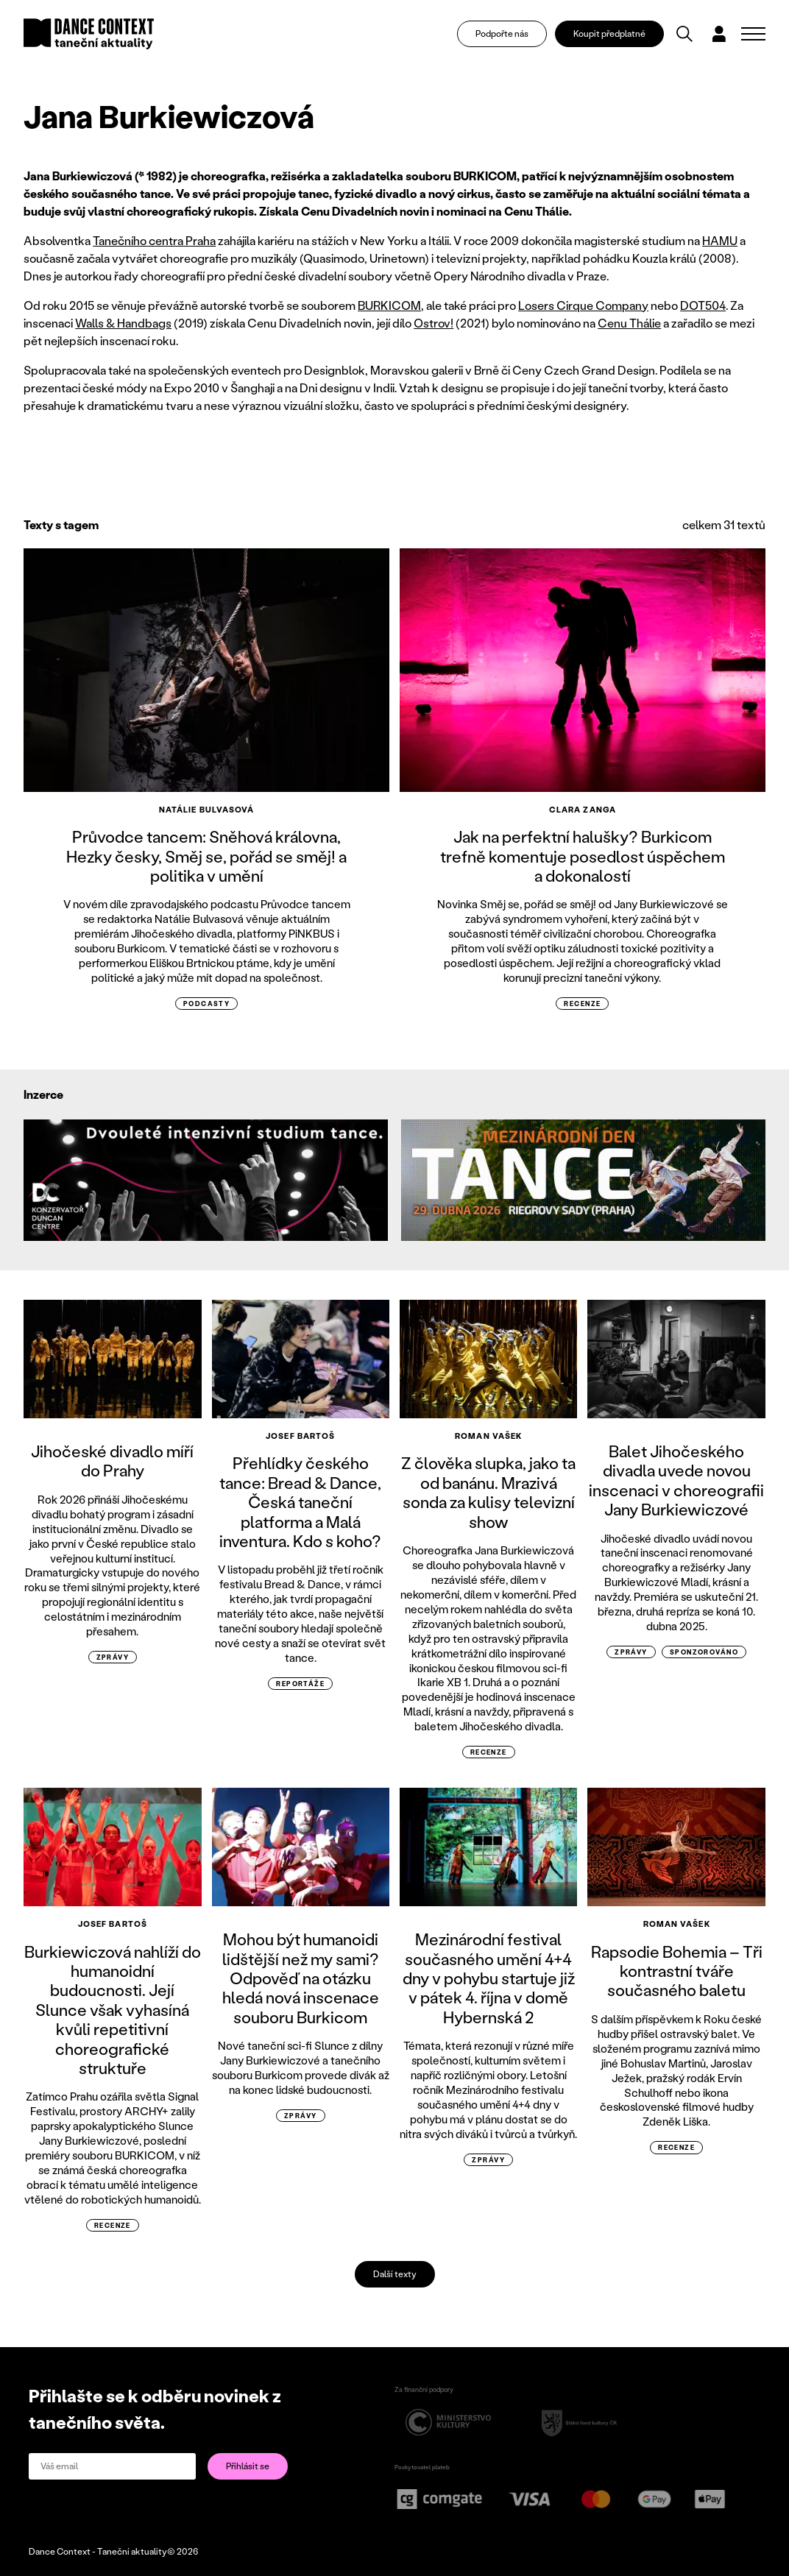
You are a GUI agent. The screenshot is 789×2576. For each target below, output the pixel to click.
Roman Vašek (488, 1436)
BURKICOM (389, 305)
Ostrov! (433, 322)
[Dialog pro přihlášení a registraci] (720, 34)
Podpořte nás (502, 33)
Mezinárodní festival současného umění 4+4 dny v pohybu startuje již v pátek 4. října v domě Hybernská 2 (489, 1978)
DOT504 (703, 305)
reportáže (300, 1684)
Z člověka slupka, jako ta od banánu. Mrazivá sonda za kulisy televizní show (488, 1492)
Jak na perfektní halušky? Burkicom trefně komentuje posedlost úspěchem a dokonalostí (582, 856)
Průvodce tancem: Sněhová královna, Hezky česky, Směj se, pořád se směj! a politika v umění (206, 856)
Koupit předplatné (610, 33)
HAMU (719, 240)
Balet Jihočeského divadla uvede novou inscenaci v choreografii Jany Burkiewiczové (676, 1480)
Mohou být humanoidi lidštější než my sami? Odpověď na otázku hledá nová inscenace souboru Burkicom (300, 1978)
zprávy (113, 1657)
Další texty (395, 2273)
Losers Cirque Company (583, 305)
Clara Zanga (582, 809)
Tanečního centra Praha (154, 240)
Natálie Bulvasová (207, 809)
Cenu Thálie (629, 322)
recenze (582, 1003)
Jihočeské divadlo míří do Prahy (112, 1460)
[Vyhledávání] (685, 34)
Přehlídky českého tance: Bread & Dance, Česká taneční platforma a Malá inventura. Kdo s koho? (300, 1501)
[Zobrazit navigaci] (753, 34)
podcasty (206, 1003)
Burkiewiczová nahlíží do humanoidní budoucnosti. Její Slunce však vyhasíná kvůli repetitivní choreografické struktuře (112, 2009)
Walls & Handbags (123, 322)
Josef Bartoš (300, 1436)
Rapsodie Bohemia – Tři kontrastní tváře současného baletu (677, 1971)
